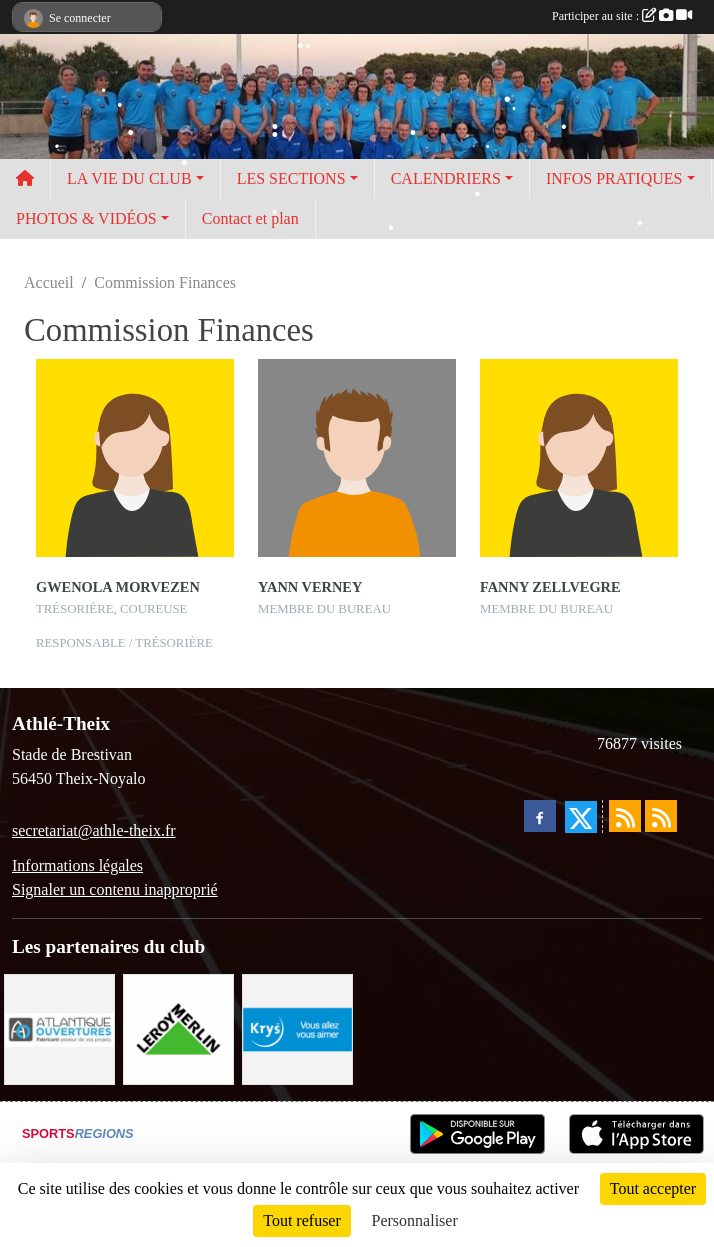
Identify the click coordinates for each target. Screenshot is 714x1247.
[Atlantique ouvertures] (59, 1027)
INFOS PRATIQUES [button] (614, 178)
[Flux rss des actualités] (625, 816)
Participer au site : (622, 16)
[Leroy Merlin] (178, 1027)
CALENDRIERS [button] (446, 178)
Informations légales (77, 865)
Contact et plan (250, 218)
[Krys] (297, 1027)
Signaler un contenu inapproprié (115, 889)
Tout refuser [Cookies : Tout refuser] (302, 1220)
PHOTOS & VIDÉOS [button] (86, 218)
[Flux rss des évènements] (661, 816)
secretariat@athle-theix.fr (94, 830)
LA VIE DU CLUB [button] (129, 178)
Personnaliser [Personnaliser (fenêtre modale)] (415, 1220)
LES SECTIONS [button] (291, 178)
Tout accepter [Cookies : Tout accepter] (653, 1188)
